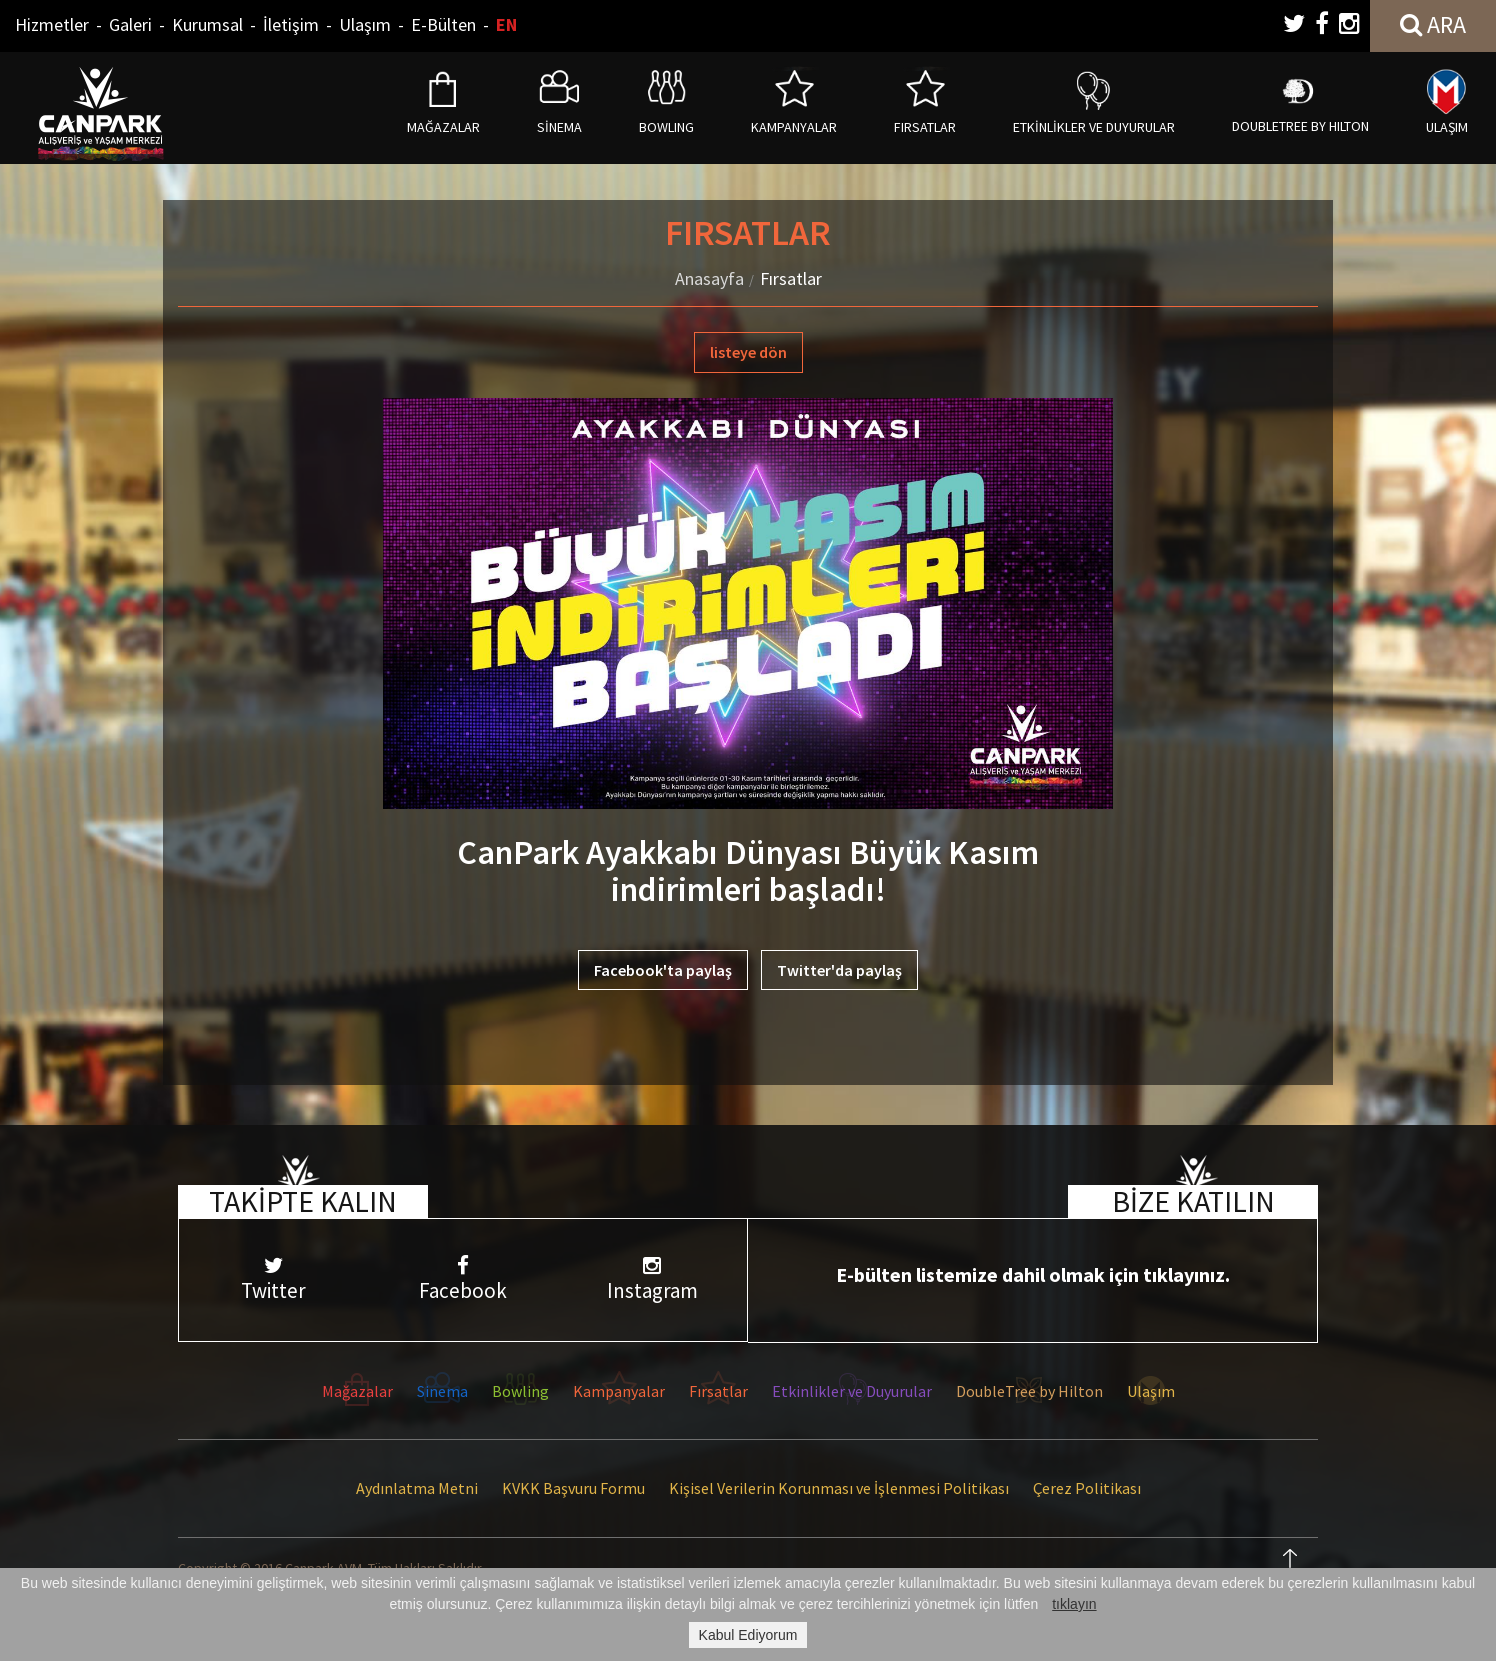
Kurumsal (207, 24)
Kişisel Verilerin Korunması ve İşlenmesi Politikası (839, 1488)
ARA (1433, 24)
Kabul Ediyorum (748, 1635)
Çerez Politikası (1087, 1488)
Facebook (462, 1279)
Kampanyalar (619, 1391)
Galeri (130, 24)
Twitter (273, 1279)
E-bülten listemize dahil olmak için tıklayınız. (1033, 1274)
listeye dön (748, 352)
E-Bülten (443, 24)
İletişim (291, 24)
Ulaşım (365, 24)
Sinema (442, 1391)
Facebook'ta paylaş (663, 970)
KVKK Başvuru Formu (573, 1488)
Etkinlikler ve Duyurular (852, 1391)
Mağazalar (357, 1391)
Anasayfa (709, 278)
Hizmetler (52, 24)
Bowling (520, 1391)
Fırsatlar (791, 278)
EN (506, 24)
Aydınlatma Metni (417, 1488)
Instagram (652, 1279)
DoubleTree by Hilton (1029, 1391)
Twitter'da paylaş (839, 970)
